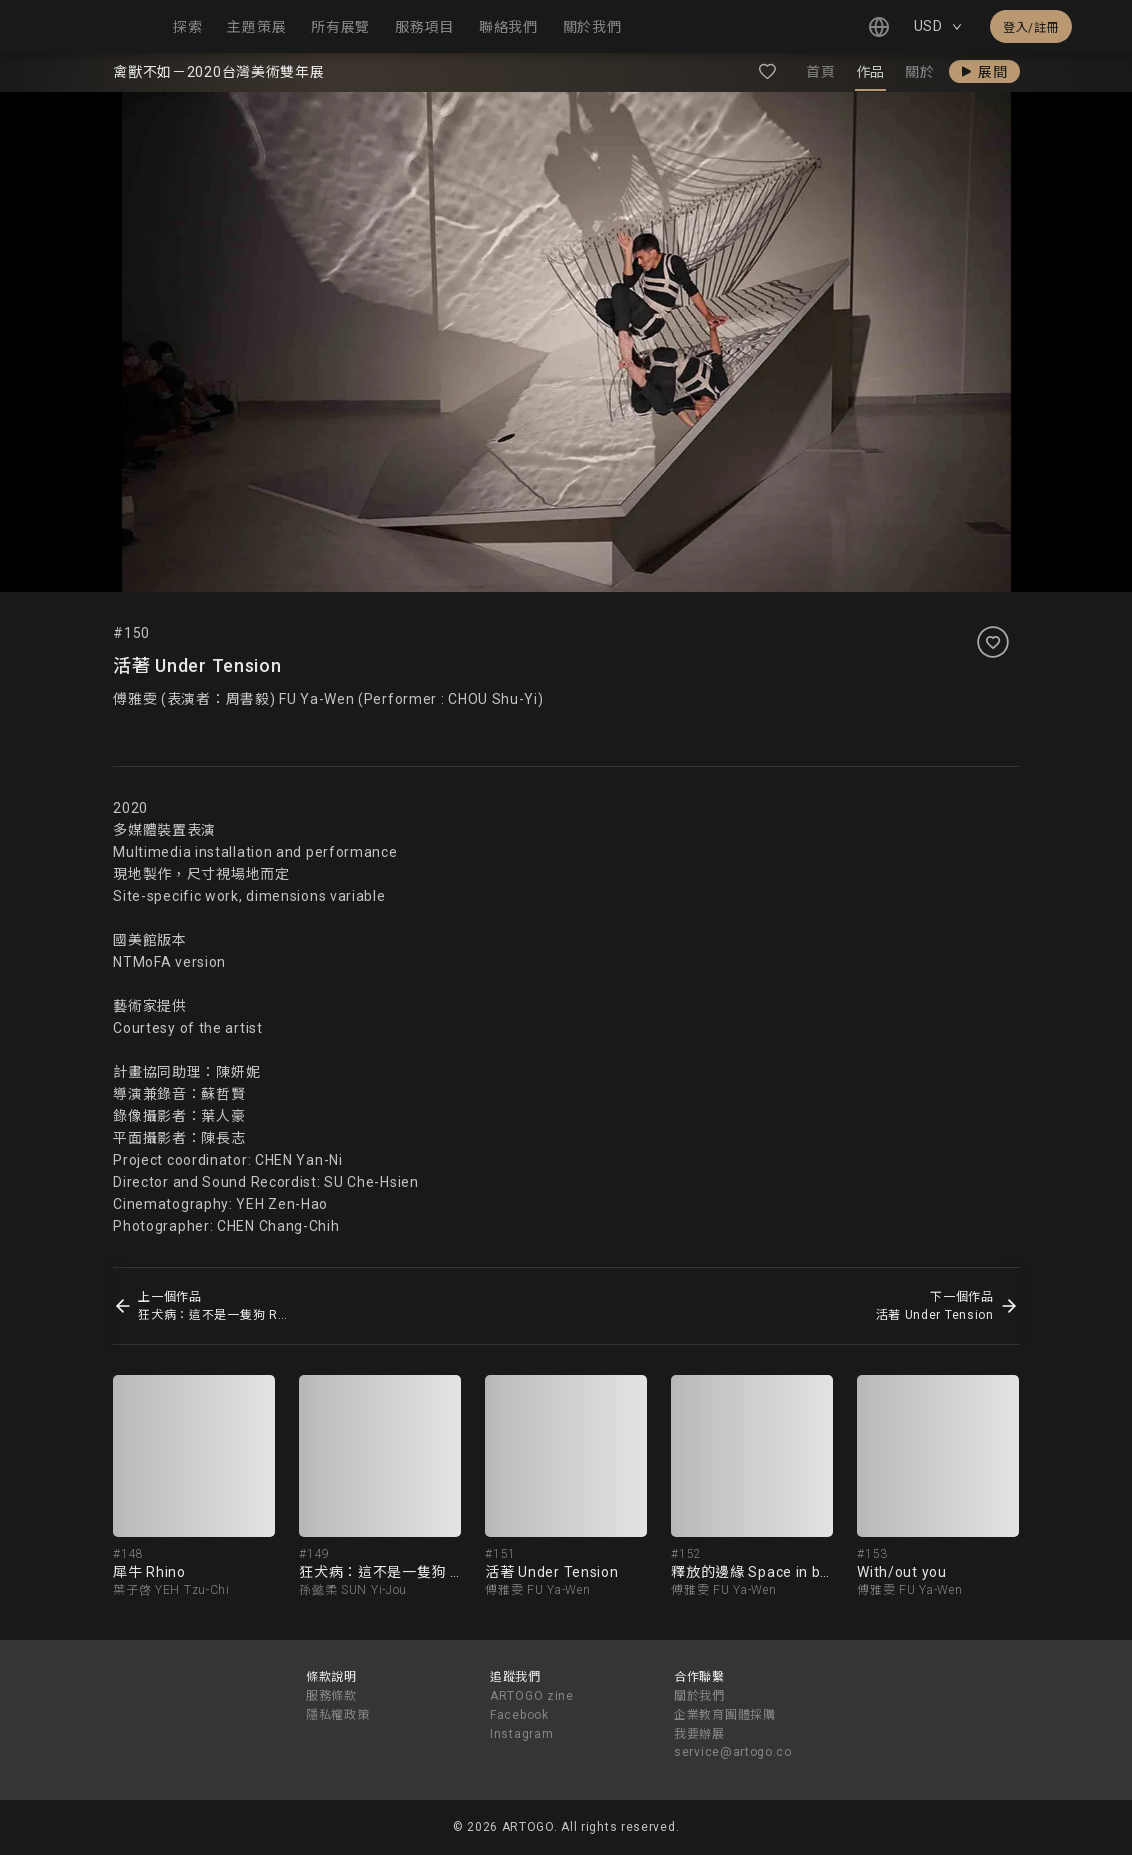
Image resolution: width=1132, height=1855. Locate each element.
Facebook (519, 1715)
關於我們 (699, 1696)
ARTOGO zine (532, 1696)
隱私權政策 (338, 1715)
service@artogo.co (733, 1752)
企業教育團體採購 (725, 1715)
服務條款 (331, 1696)
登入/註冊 (1031, 28)
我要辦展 (699, 1734)
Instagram (521, 1734)
